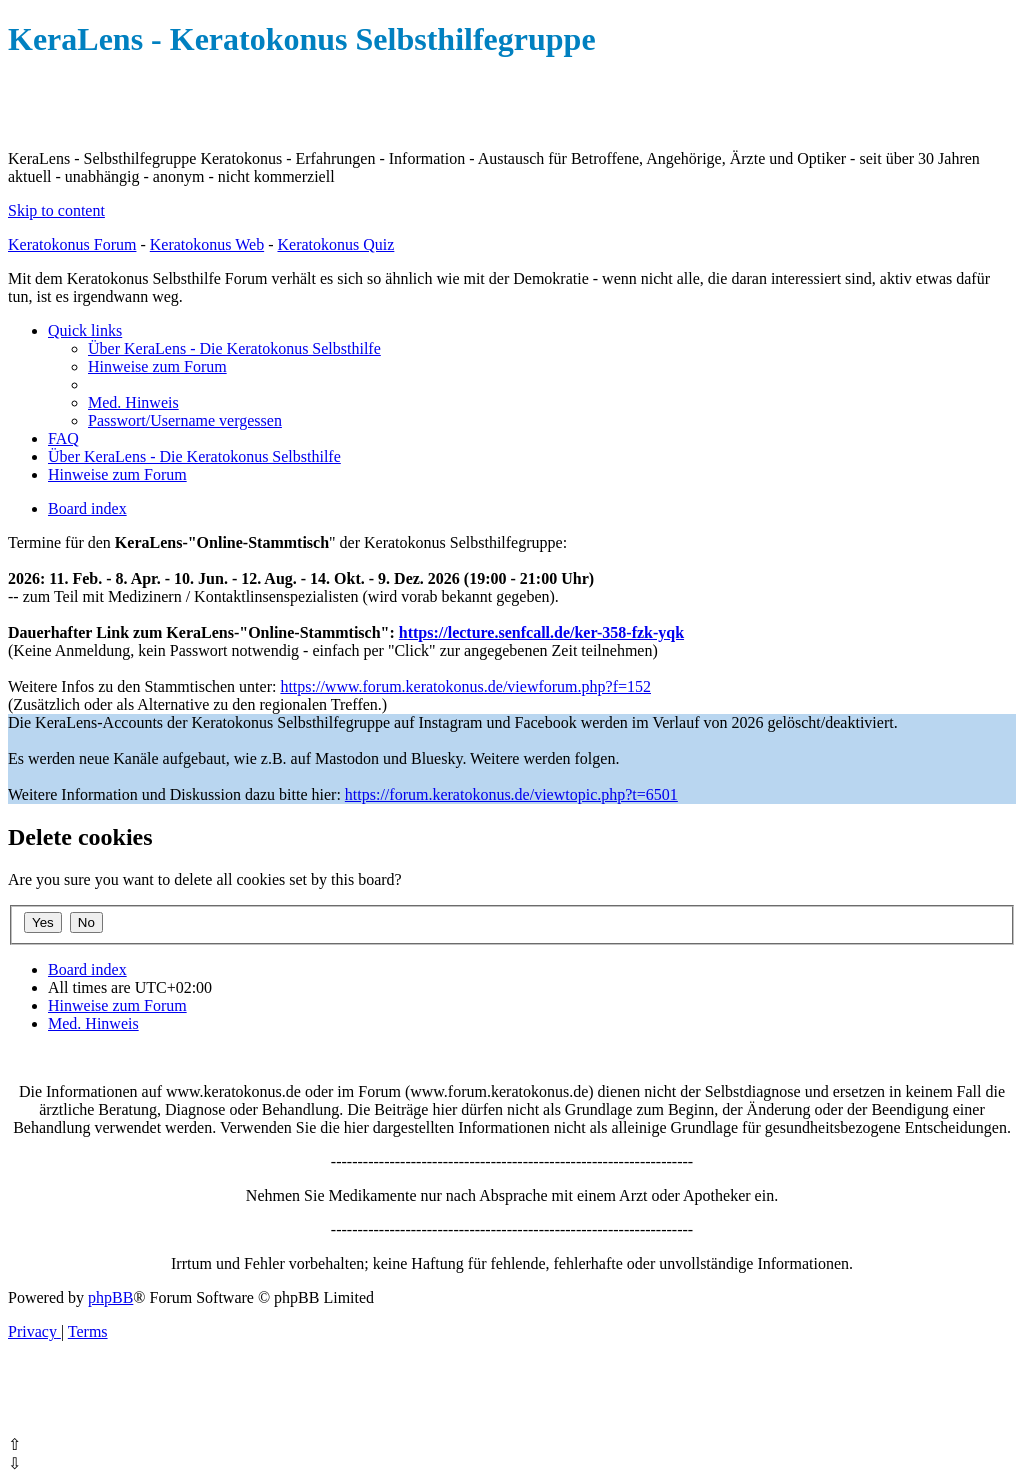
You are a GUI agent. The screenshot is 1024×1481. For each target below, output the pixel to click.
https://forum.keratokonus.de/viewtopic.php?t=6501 (511, 794)
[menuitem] (234, 348)
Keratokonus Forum (72, 244)
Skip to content (56, 210)
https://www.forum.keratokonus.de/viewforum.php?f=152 (465, 686)
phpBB (110, 1297)
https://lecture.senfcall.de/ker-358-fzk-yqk (541, 632)
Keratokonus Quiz (335, 244)
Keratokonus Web (207, 244)
